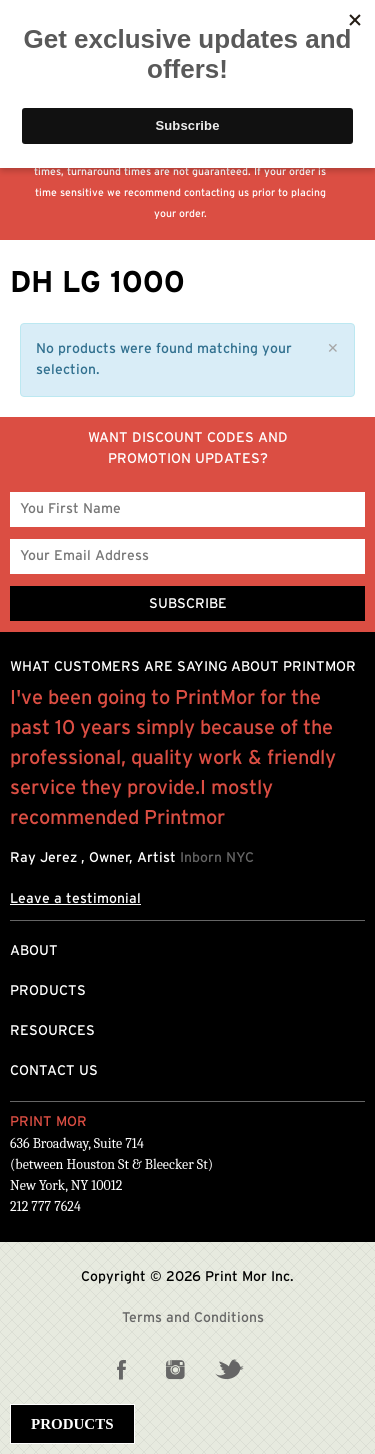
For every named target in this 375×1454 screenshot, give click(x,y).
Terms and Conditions (193, 1318)
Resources (52, 1031)
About (34, 951)
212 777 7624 (45, 1206)
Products (48, 991)
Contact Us (54, 1071)
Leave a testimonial (75, 899)
